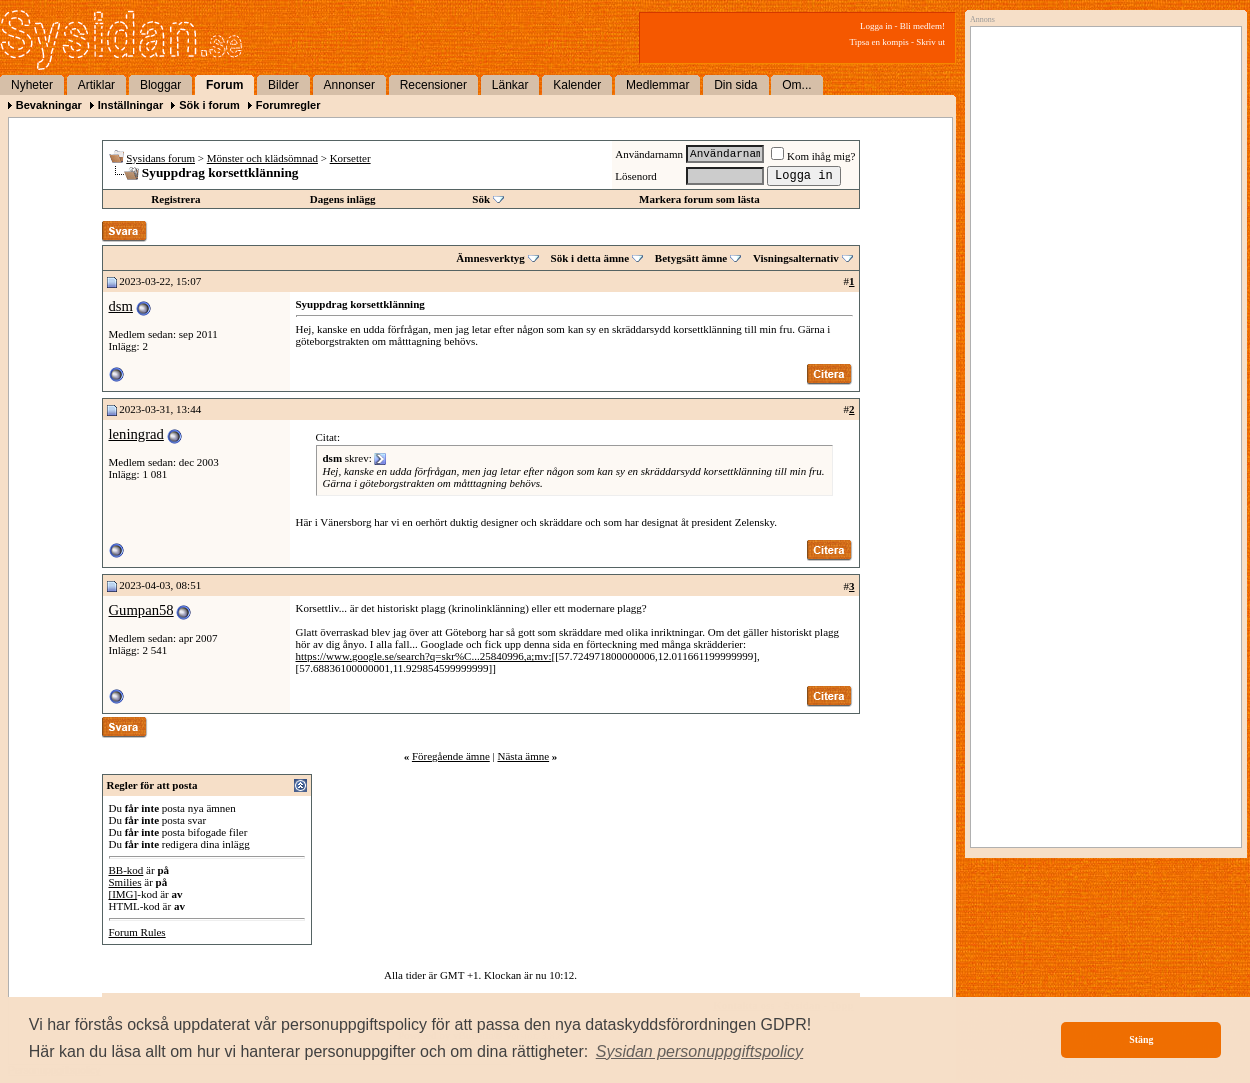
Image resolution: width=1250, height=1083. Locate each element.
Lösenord (636, 176)
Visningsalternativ (796, 258)
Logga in (876, 26)
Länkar (510, 85)
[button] (700, 1052)
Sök (481, 199)
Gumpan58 (141, 610)
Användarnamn (649, 154)
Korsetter (350, 158)
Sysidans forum (160, 158)
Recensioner (433, 85)
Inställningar (130, 105)
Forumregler (288, 105)
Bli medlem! (922, 26)
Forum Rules (137, 932)
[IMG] (123, 894)
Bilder (283, 85)
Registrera (175, 199)
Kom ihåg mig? (813, 156)
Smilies (125, 882)
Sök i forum (209, 105)
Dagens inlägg (343, 199)
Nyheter (32, 85)
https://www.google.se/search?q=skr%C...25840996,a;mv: (424, 656)
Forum (224, 85)
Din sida (735, 85)
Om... (796, 85)
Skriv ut (930, 42)
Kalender (577, 85)
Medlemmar (657, 85)
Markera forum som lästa (699, 199)
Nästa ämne (523, 756)
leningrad (136, 434)
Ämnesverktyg (490, 258)
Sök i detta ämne (590, 258)
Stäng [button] (1141, 1039)
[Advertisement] (1101, 237)
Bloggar (160, 85)
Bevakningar (49, 105)
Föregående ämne (451, 756)
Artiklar (96, 85)
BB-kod (126, 870)
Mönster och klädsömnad (262, 158)
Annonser (349, 85)
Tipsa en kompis (879, 42)
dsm (121, 306)
